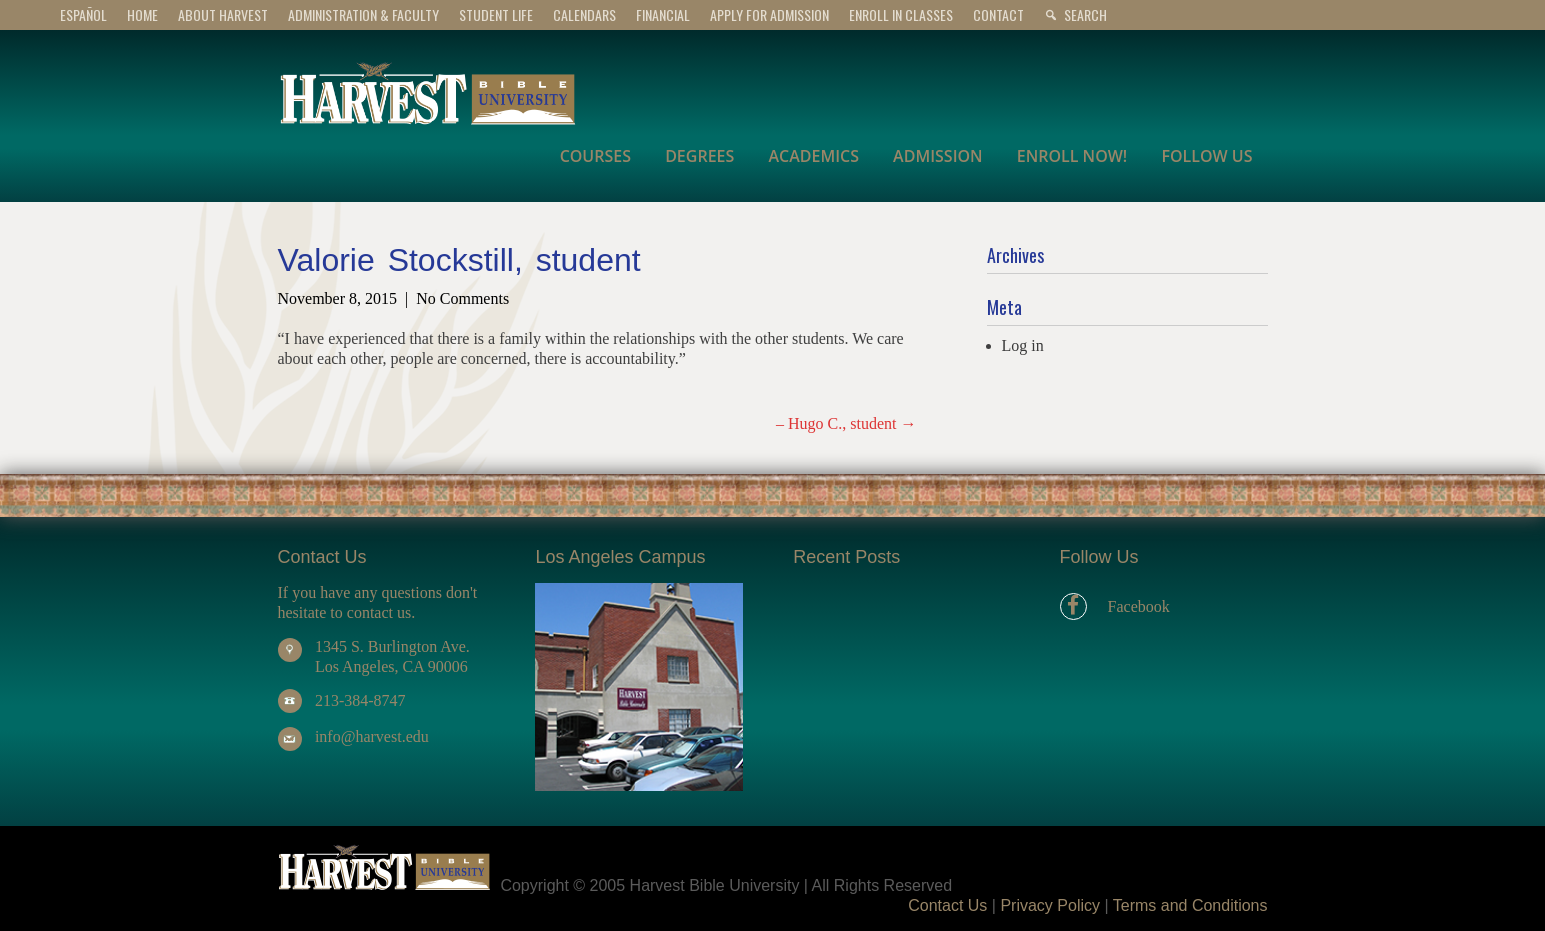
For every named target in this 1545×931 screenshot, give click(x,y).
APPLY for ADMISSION (769, 14)
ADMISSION (938, 156)
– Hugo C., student (846, 423)
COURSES (595, 156)
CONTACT (998, 14)
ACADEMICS (813, 156)
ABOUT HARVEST (223, 14)
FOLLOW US (1206, 156)
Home (142, 14)
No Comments (462, 298)
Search (1085, 14)
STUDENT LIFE (496, 14)
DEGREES (699, 156)
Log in (1023, 345)
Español (83, 14)
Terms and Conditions (1190, 905)
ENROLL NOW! (1072, 156)
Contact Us (947, 905)
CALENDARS (584, 14)
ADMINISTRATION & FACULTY (363, 14)
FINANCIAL (663, 14)
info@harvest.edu (372, 736)
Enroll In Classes (901, 14)
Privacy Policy (1050, 905)
